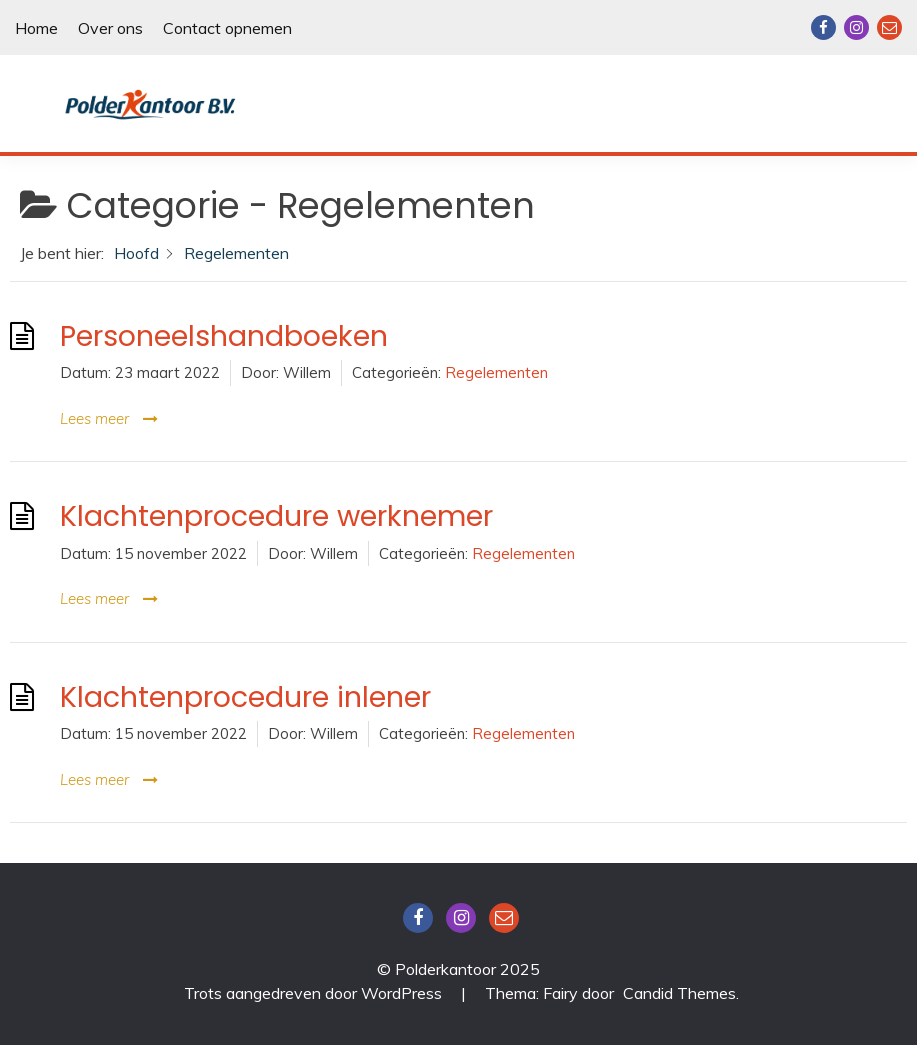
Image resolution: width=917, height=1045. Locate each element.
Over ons (110, 28)
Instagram (856, 27)
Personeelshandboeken (224, 336)
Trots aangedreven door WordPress (315, 993)
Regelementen (496, 372)
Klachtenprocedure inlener (245, 697)
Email (889, 27)
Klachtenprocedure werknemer (276, 516)
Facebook (823, 27)
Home (36, 28)
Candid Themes (679, 993)
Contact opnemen (227, 28)
